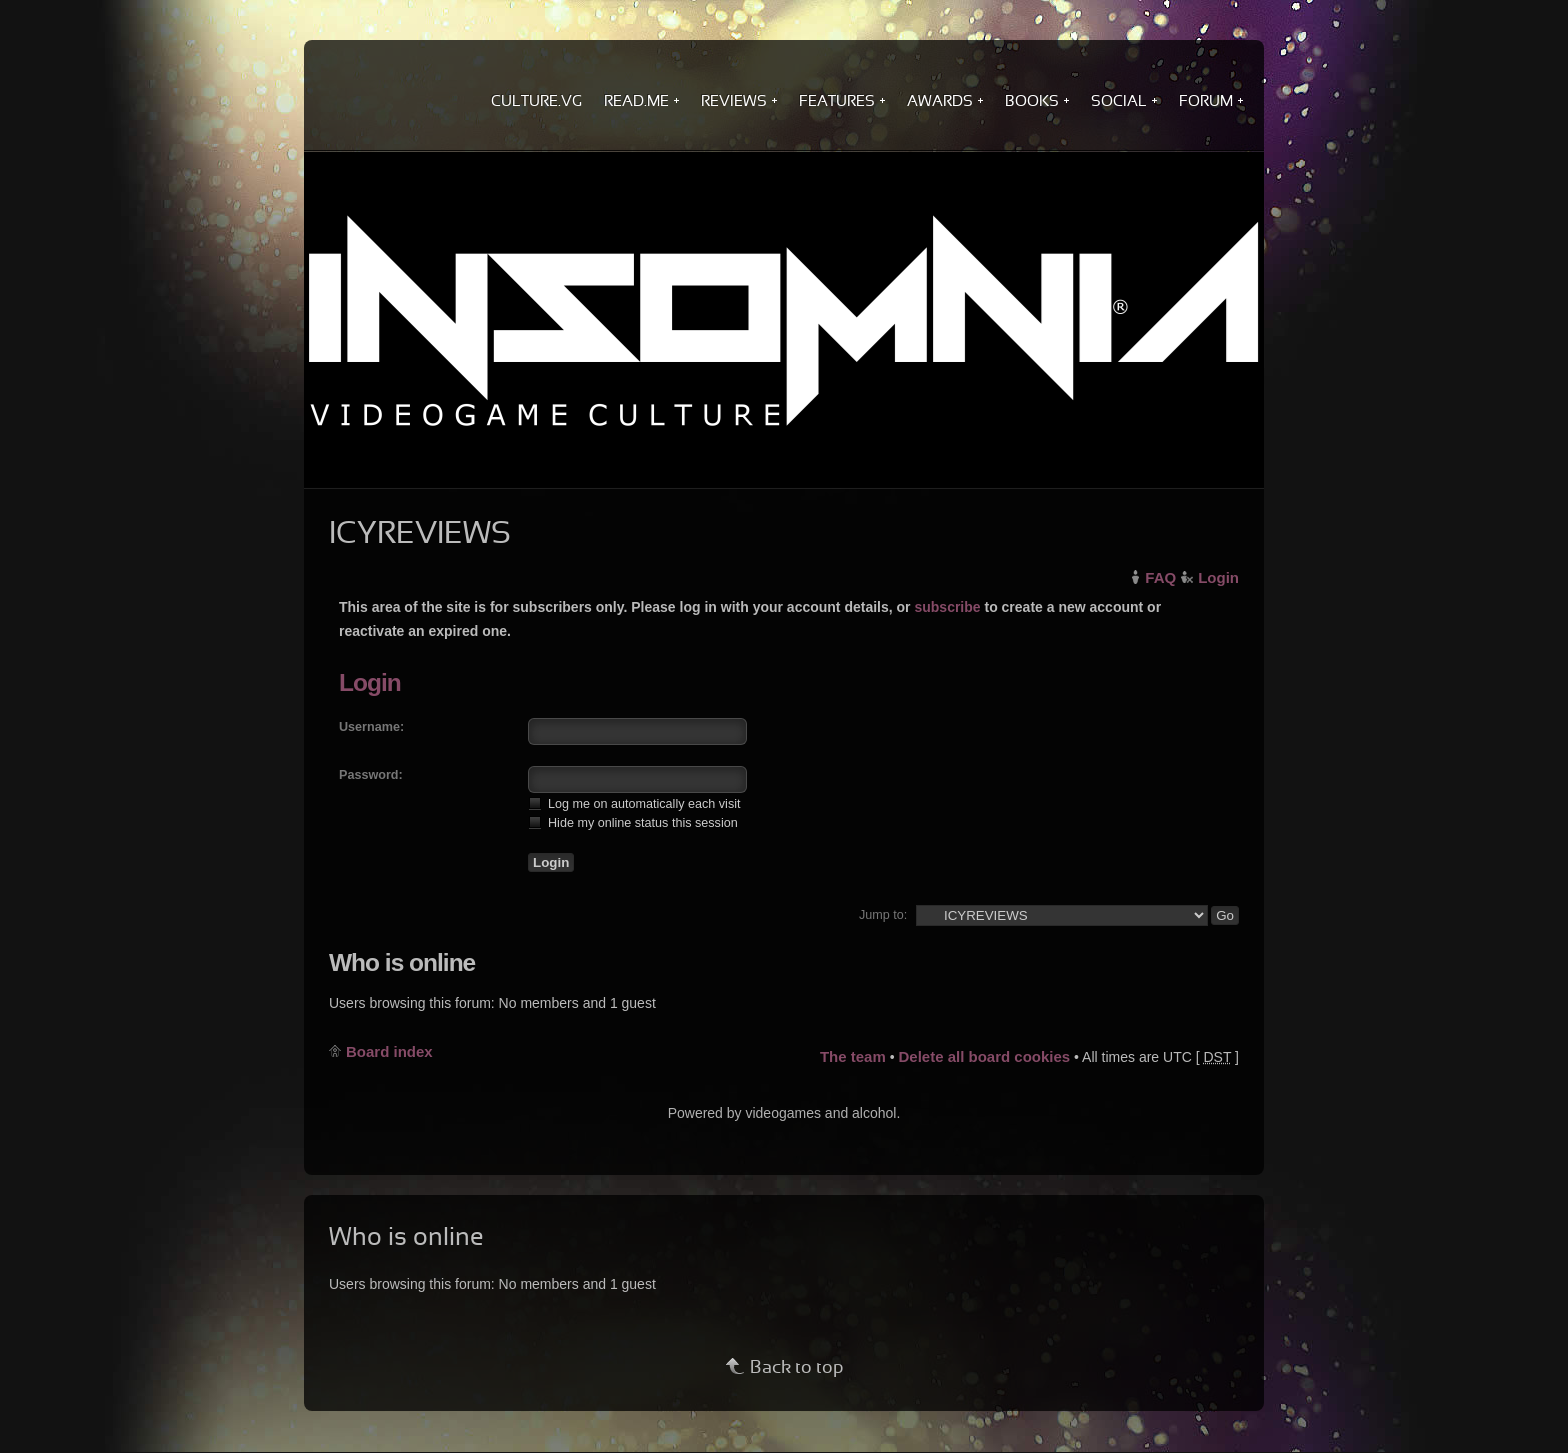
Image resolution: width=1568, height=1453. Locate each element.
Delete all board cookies (984, 1056)
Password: (371, 775)
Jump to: (883, 915)
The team (853, 1056)
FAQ (1160, 577)
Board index (389, 1051)
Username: (371, 727)
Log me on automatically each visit (634, 803)
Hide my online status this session (633, 822)
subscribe (947, 607)
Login (1218, 577)
